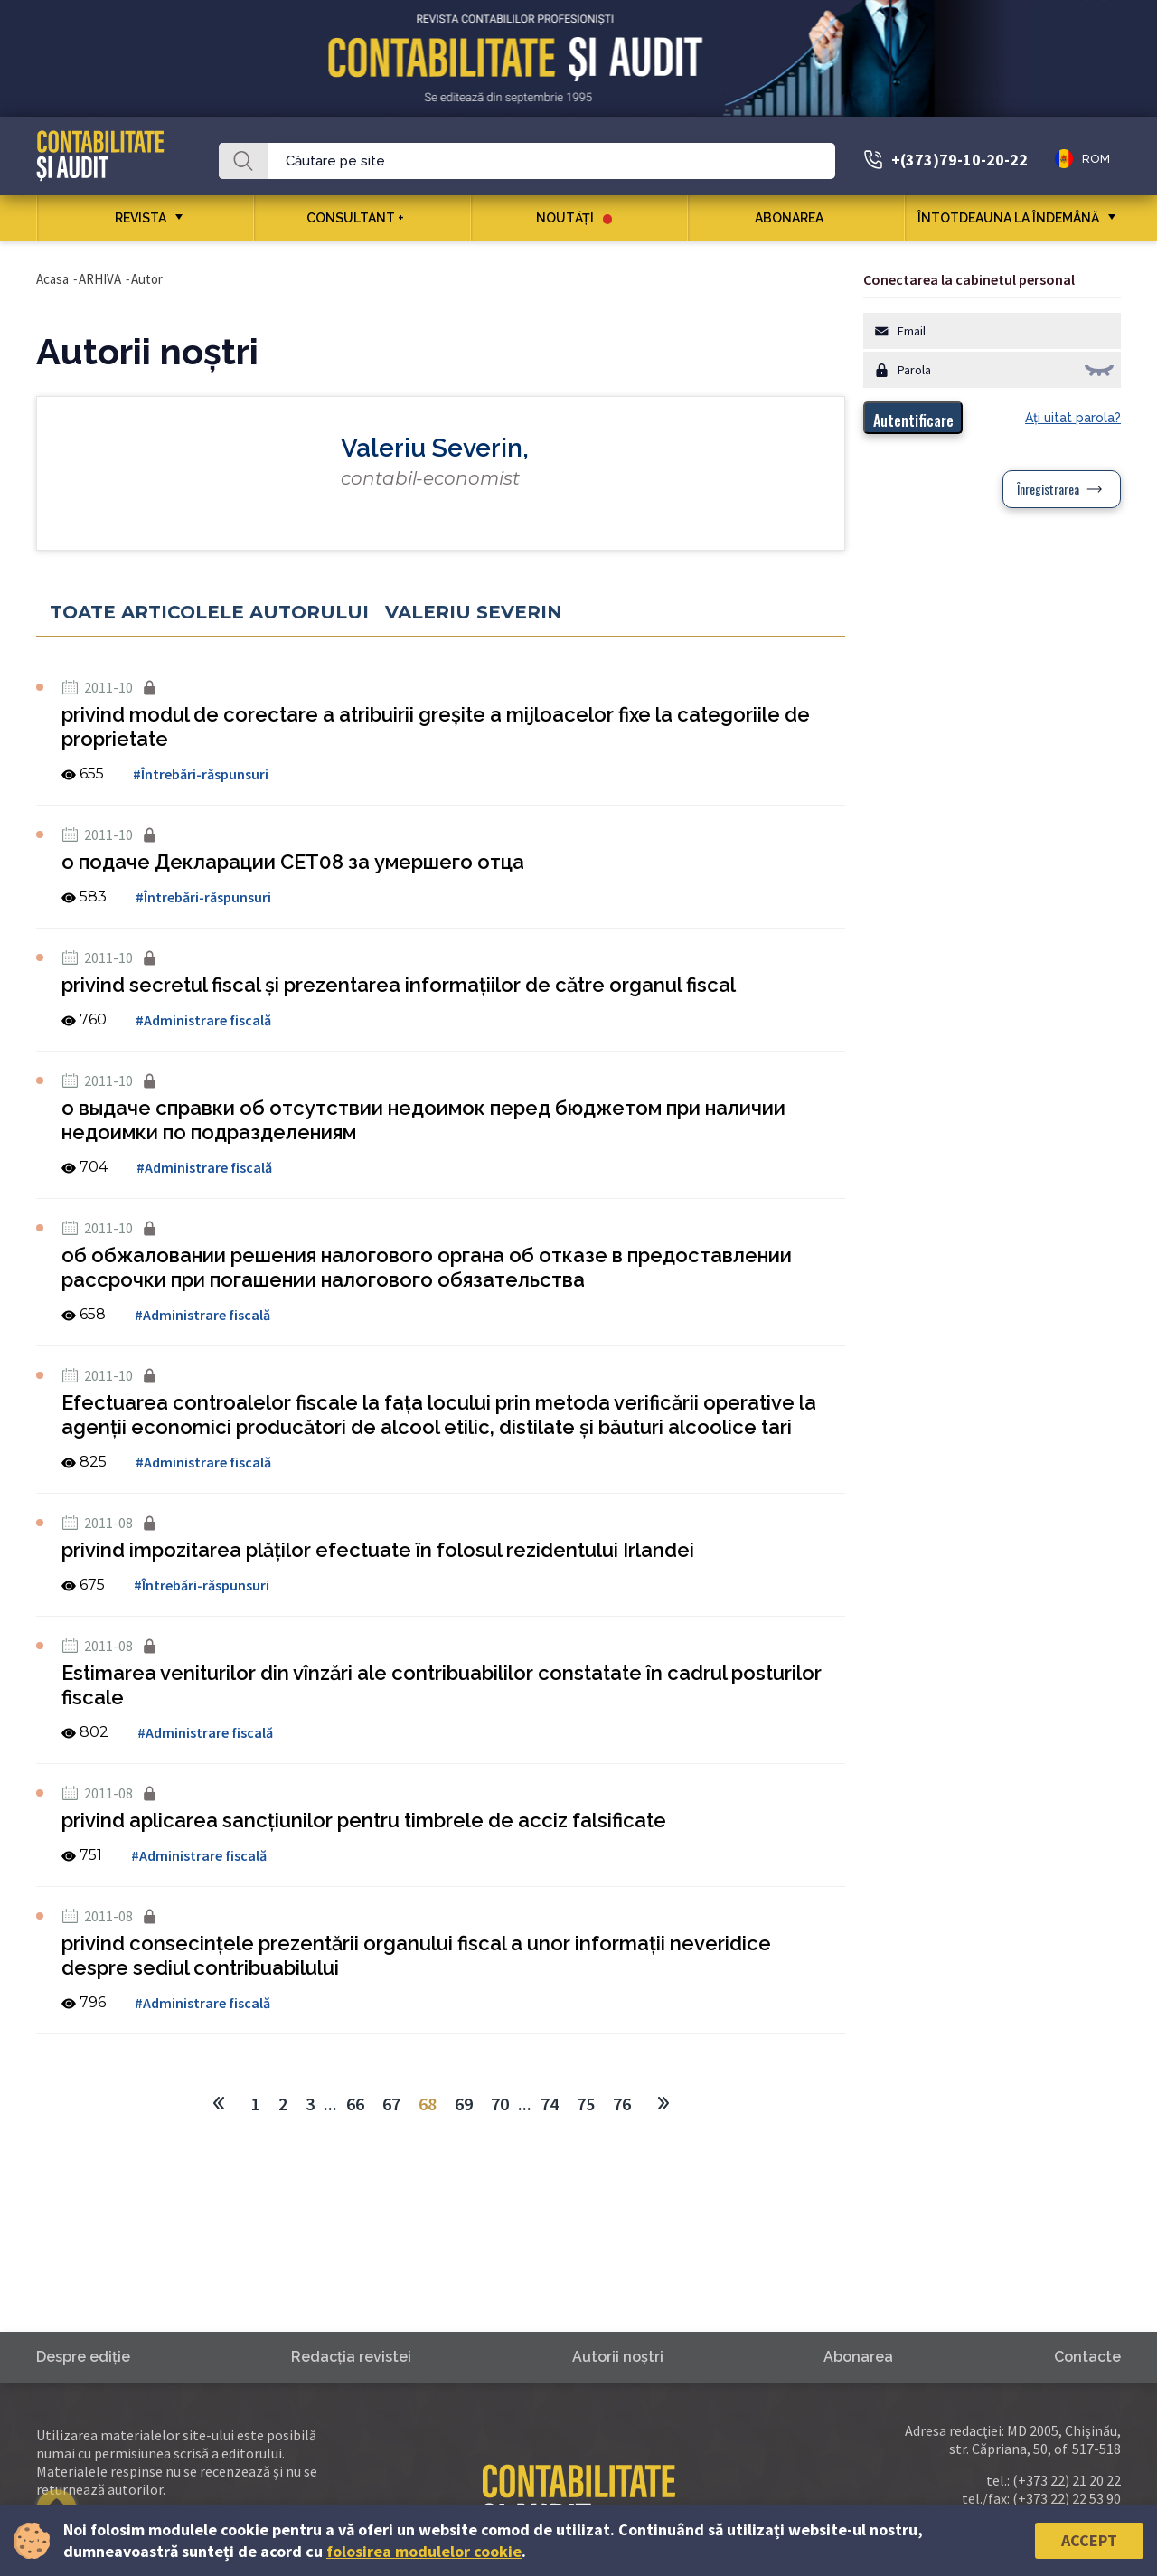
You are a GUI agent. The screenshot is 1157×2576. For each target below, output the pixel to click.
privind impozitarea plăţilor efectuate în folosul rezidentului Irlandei (377, 1550)
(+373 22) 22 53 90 (1066, 2498)
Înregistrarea (1048, 488)
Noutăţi (574, 218)
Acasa (52, 279)
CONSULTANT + (362, 218)
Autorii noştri (617, 2356)
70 (500, 2103)
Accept (1089, 2540)
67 (391, 2103)
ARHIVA (100, 279)
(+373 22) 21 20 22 (1066, 2480)
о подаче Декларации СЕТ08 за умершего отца (292, 861)
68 (428, 2103)
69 (464, 2103)
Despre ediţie (83, 2356)
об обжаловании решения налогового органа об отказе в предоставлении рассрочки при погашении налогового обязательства (426, 1267)
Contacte (1087, 2356)
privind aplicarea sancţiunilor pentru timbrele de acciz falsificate (363, 1820)
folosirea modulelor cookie (424, 2551)
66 (355, 2103)
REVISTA (140, 218)
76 (622, 2103)
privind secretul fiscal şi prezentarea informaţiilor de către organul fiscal (398, 984)
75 (586, 2103)
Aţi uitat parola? (1073, 417)
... (330, 2103)
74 (550, 2103)
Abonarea (796, 218)
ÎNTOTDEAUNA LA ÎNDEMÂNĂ (1008, 218)
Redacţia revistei (351, 2356)
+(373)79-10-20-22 (959, 159)
